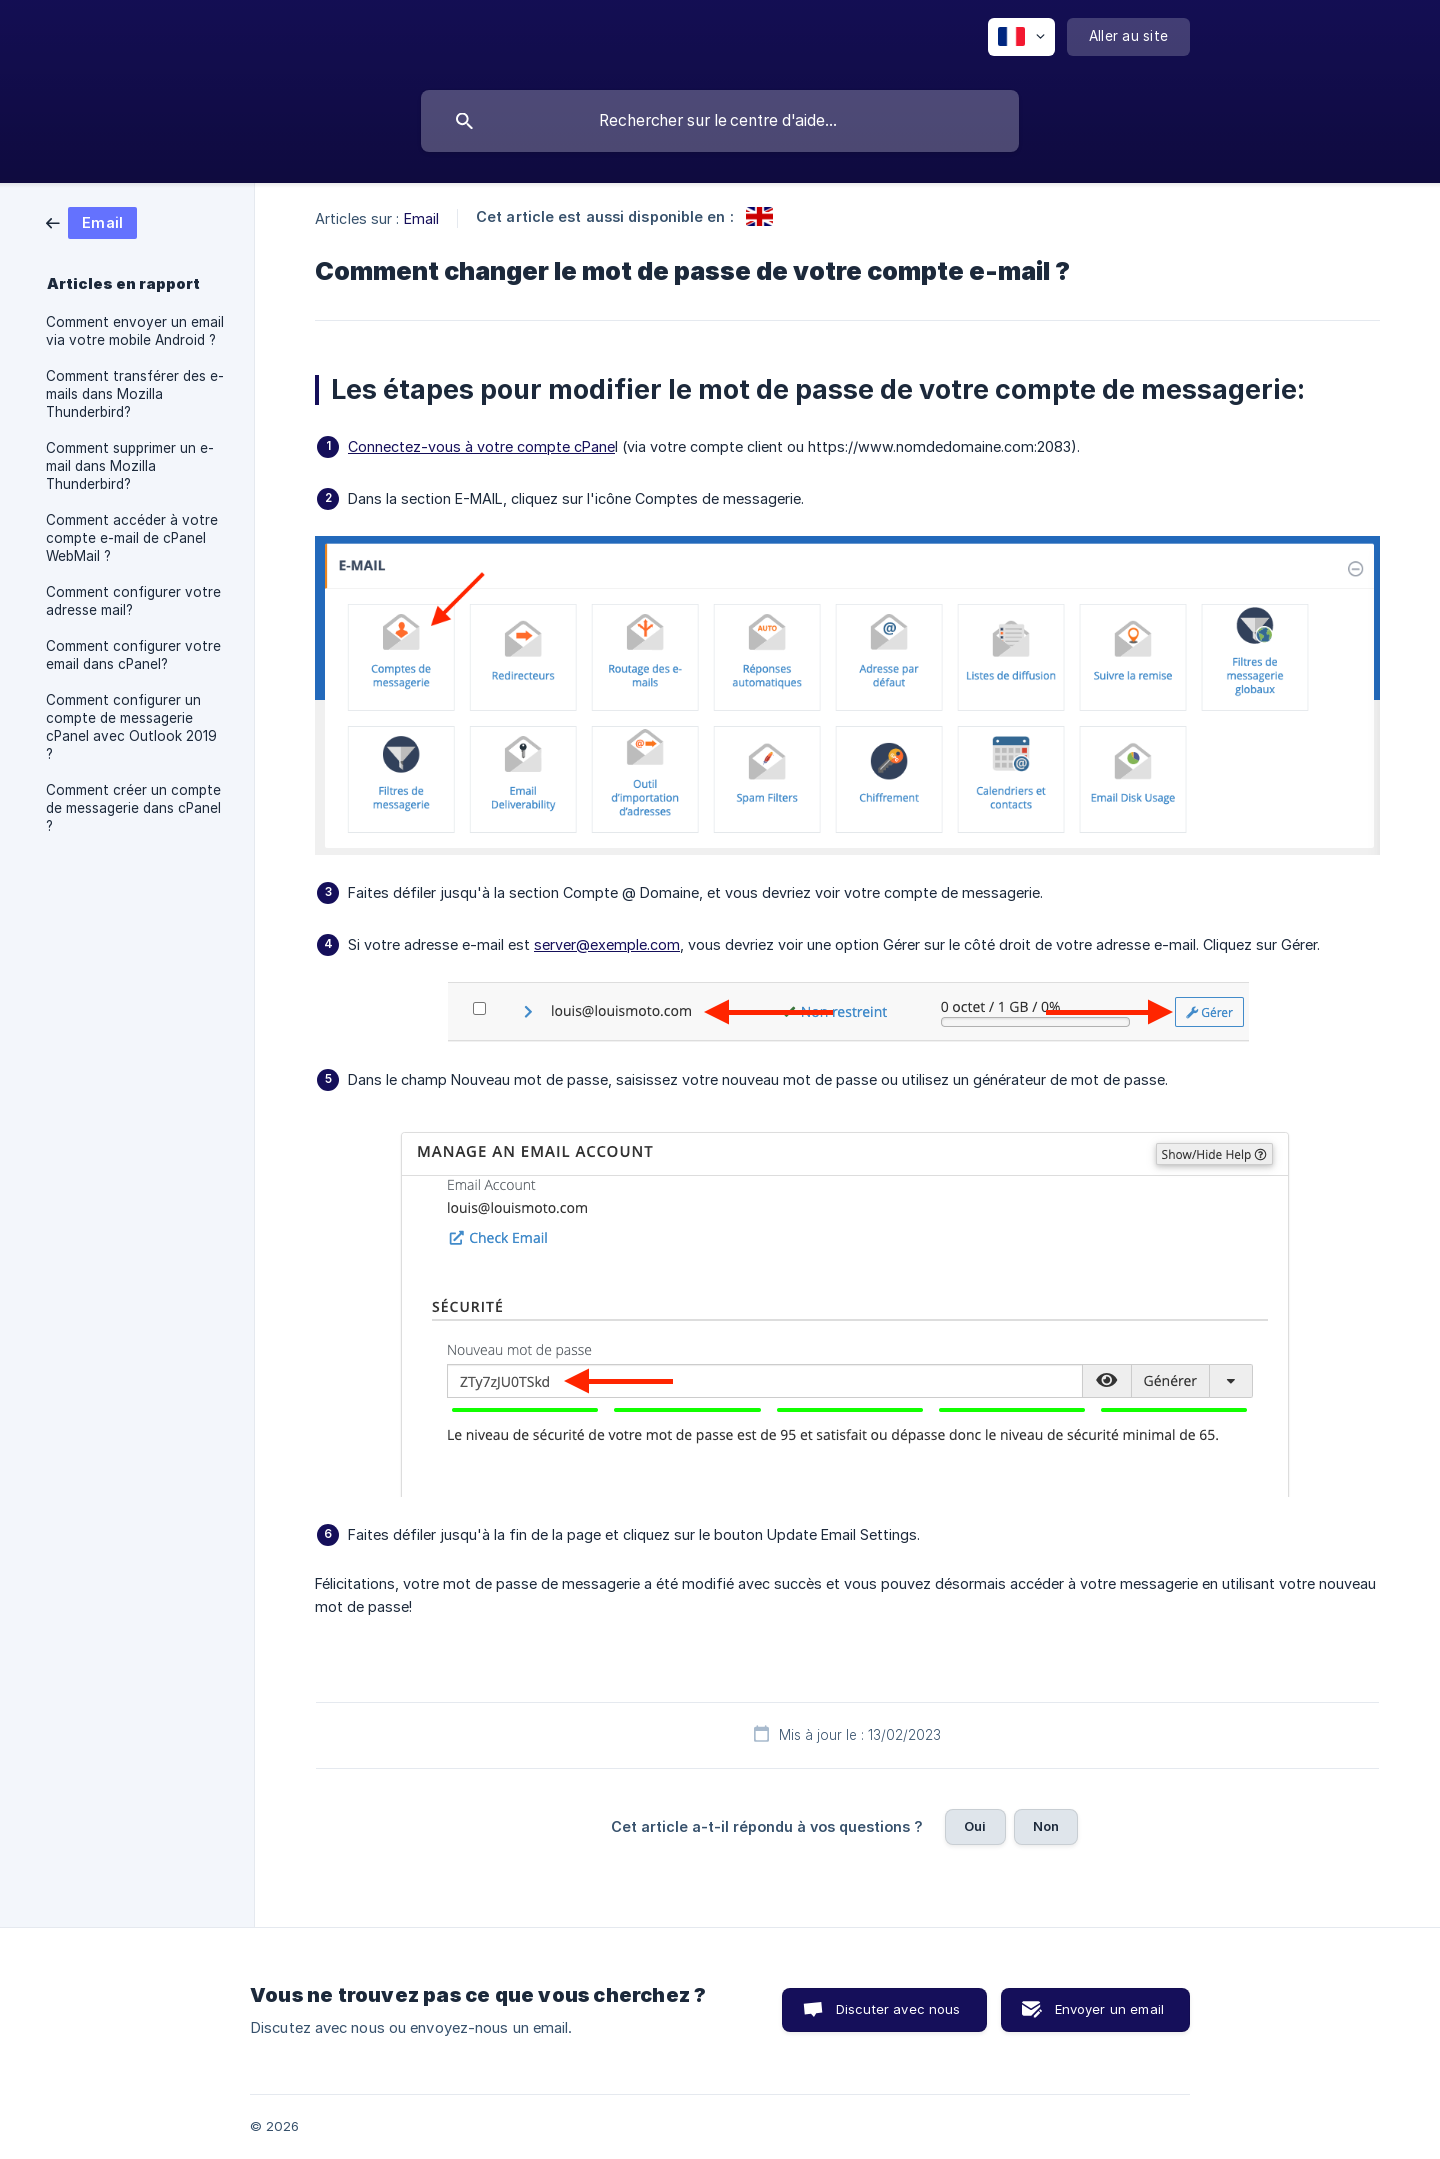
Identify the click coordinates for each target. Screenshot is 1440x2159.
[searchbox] (720, 121)
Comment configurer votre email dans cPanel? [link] (133, 655)
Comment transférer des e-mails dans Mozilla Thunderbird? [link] (135, 394)
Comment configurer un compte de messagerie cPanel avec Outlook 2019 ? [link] (131, 727)
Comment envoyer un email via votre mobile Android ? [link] (135, 331)
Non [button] (1046, 1826)
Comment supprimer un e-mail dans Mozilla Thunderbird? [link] (130, 466)
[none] (1021, 37)
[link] (91, 221)
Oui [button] (975, 1826)
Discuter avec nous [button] (898, 2009)
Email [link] (422, 218)
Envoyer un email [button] (1109, 2009)
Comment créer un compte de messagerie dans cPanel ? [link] (133, 808)
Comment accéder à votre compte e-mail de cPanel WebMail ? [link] (132, 538)
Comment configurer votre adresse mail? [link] (133, 601)
